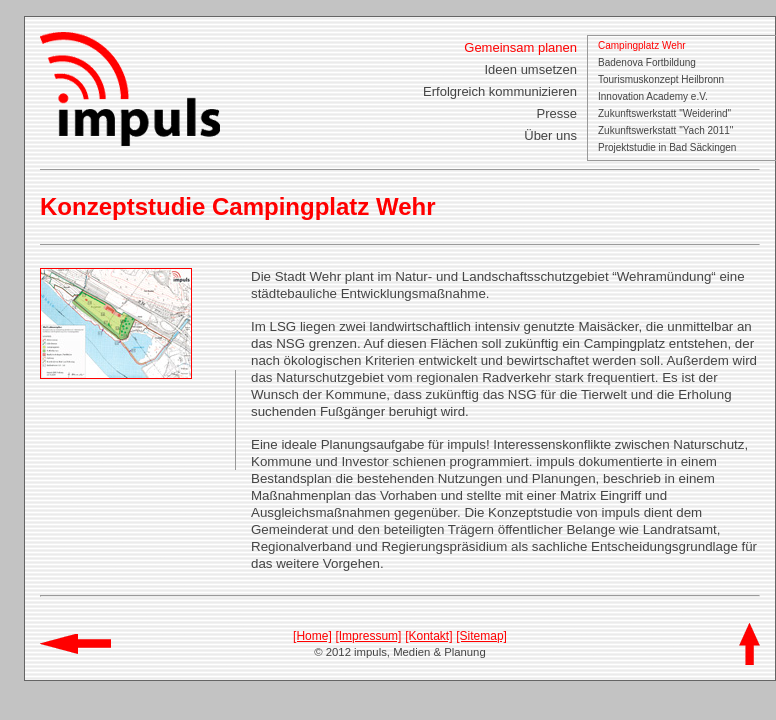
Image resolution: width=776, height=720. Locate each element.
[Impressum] (368, 636)
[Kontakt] (428, 636)
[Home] (312, 636)
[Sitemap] (481, 636)
